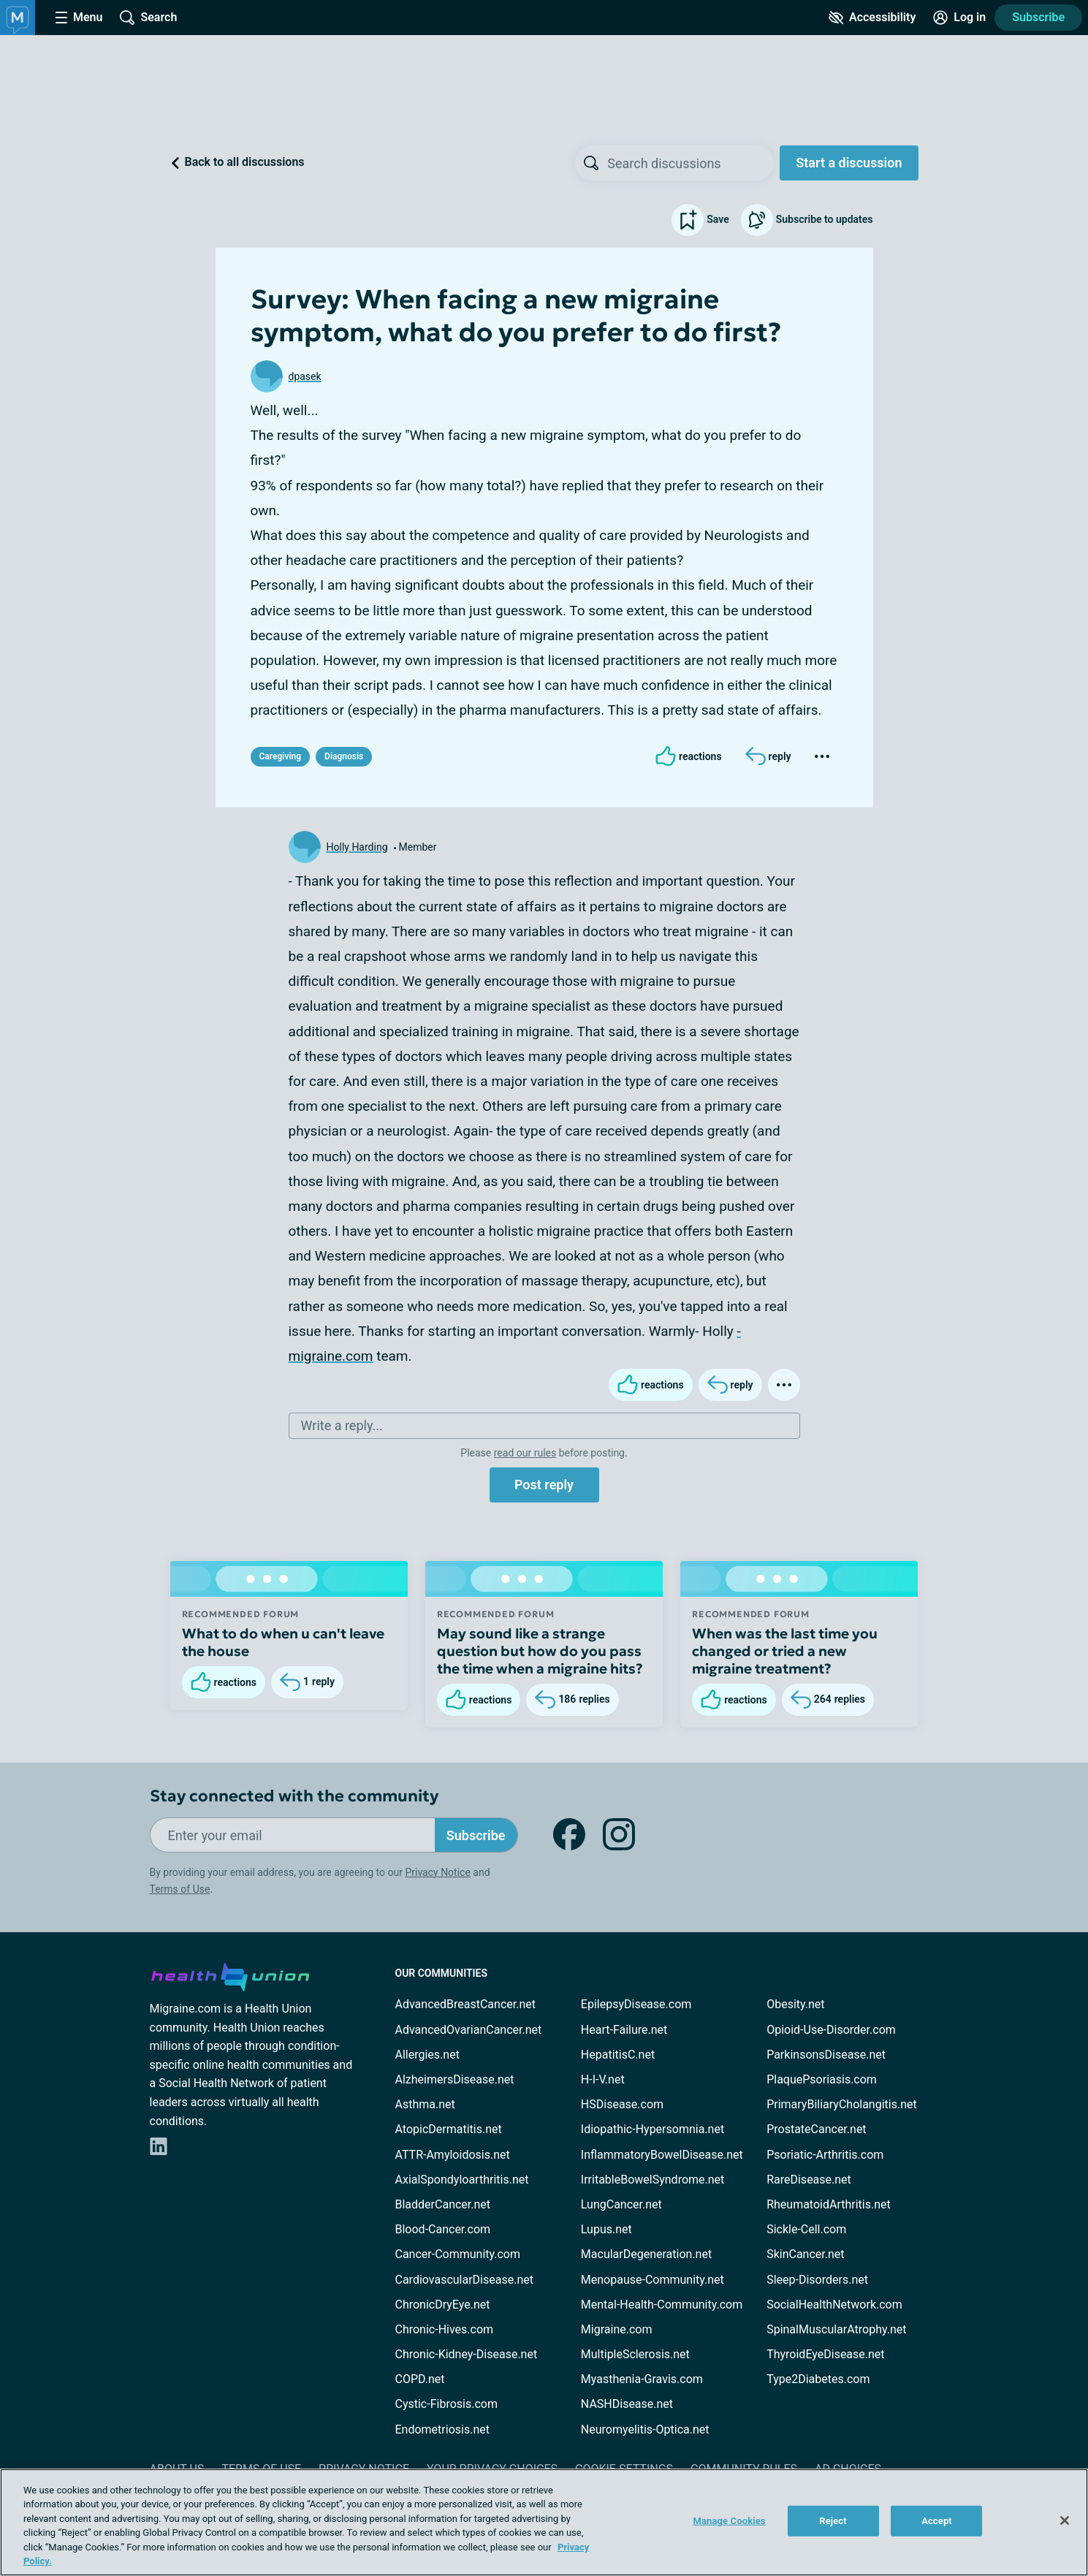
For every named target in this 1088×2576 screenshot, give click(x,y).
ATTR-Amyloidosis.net (452, 2155)
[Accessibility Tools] (872, 17)
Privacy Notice (437, 1872)
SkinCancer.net (805, 2254)
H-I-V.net (603, 2079)
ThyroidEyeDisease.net (825, 2354)
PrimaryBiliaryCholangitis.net (841, 2104)
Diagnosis (343, 756)
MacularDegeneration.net (646, 2254)
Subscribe (1038, 17)
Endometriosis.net (442, 2429)
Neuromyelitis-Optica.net (645, 2429)
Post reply (544, 1484)
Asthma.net (425, 2104)
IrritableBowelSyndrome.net (652, 2179)
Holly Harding (357, 847)
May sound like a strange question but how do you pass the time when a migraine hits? (540, 1651)
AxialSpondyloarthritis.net (462, 2179)
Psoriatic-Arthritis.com (824, 2155)
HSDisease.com (622, 2104)
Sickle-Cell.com (806, 2229)
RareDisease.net (808, 2179)
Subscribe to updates (807, 220)
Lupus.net (606, 2229)
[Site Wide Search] (148, 17)
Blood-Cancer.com (443, 2229)
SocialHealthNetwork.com (834, 2304)
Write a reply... (342, 1425)
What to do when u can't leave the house (283, 1642)
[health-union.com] (230, 1975)
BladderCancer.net (443, 2204)
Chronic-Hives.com (444, 2329)
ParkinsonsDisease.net (826, 2055)
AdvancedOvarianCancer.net (468, 2030)
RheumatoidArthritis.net (828, 2204)
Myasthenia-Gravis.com (642, 2379)
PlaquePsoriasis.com (821, 2079)
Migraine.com (617, 2329)
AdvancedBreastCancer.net (465, 2004)
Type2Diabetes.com (818, 2379)
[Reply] (768, 756)
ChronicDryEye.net (442, 2304)
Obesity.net (795, 2004)
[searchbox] (690, 163)
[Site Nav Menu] (79, 17)
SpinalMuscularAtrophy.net (836, 2329)
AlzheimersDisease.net (454, 2079)
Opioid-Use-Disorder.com (831, 2030)
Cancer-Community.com (458, 2254)
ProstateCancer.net (816, 2129)
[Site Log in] (959, 17)
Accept (936, 2520)
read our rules (525, 1453)
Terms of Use (180, 1889)
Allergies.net (427, 2055)
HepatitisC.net (618, 2055)
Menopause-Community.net (652, 2280)
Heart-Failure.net (624, 2030)
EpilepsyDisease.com (636, 2004)
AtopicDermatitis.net (448, 2129)
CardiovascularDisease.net (464, 2280)
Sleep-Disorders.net (817, 2280)
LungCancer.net (621, 2204)
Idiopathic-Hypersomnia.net (652, 2129)
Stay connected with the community (294, 1796)
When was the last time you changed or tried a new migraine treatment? (785, 1651)
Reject (833, 2520)
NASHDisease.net (627, 2404)
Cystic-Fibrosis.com (446, 2404)
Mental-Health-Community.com (661, 2304)
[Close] (1065, 2520)
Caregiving (280, 756)
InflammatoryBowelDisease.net (662, 2155)
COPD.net (420, 2379)
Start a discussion (849, 162)
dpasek (305, 376)
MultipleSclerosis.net (635, 2354)
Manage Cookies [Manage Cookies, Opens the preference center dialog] (729, 2520)
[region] (544, 2522)
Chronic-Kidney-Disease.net (466, 2354)
